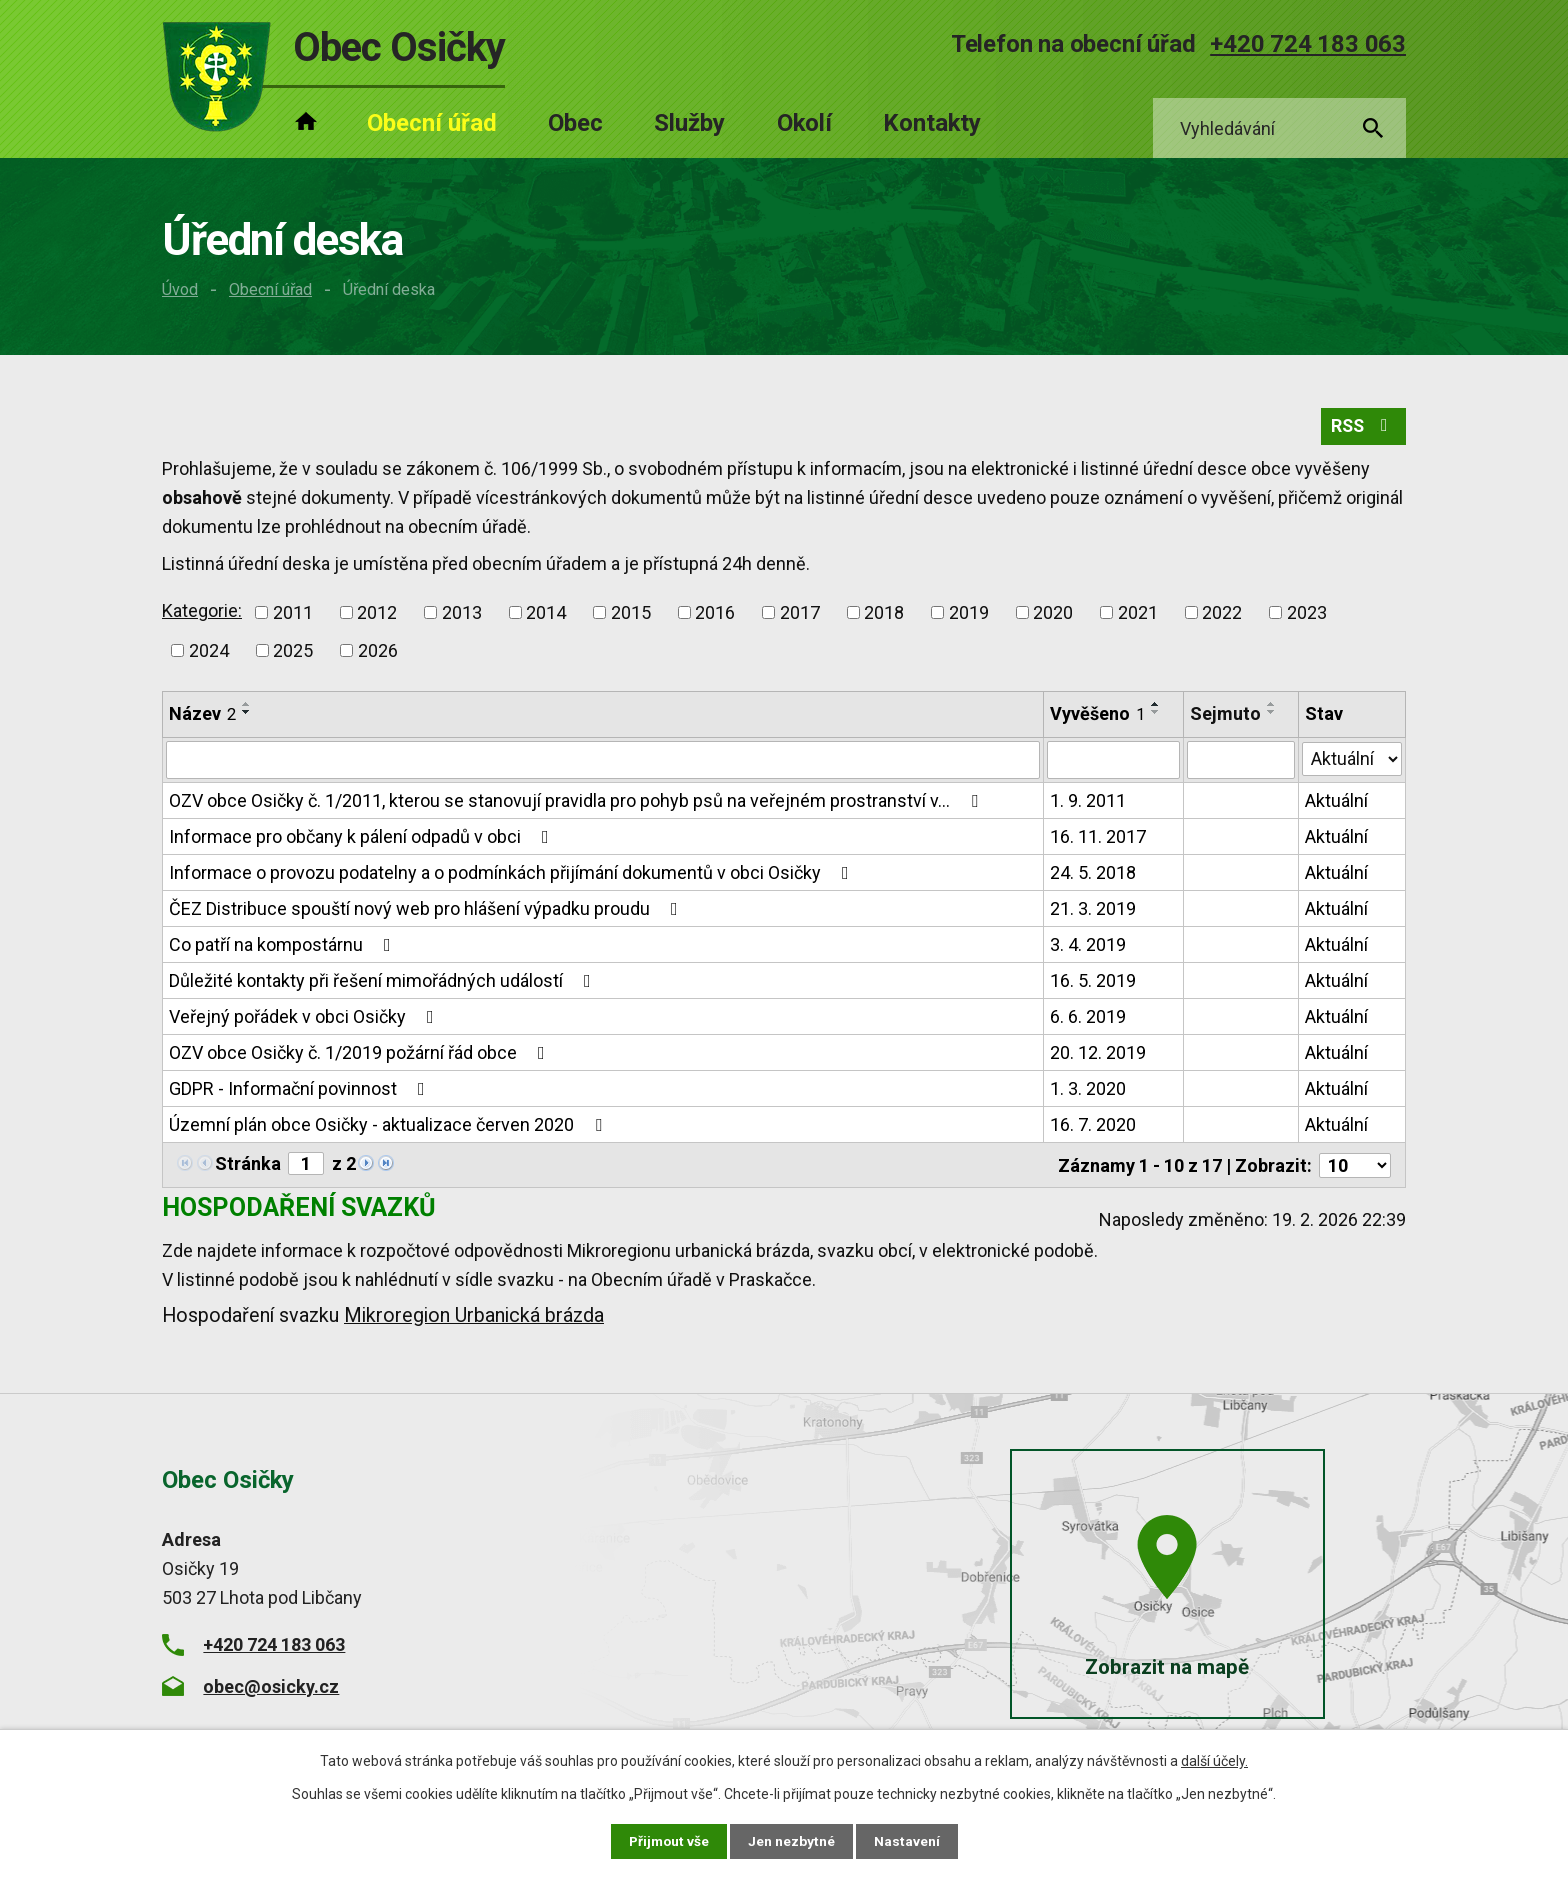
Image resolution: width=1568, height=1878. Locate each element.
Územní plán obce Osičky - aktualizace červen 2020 (389, 1126)
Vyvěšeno (1097, 715)
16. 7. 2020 (1093, 1126)
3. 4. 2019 (1088, 946)
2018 (884, 614)
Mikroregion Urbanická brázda (474, 1316)
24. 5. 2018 (1093, 874)
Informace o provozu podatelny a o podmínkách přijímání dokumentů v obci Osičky (513, 874)
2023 (1307, 614)
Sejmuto (1225, 715)
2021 (1138, 614)
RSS (1362, 428)
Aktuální (1336, 802)
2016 (715, 614)
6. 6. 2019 (1088, 1018)
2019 (969, 614)
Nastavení (908, 1841)
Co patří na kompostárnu (284, 946)
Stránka (248, 1165)
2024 (209, 652)
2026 (378, 652)
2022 (1222, 614)
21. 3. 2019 (1093, 910)
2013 (462, 614)
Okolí (804, 123)
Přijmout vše (668, 1841)
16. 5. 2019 (1093, 982)
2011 (293, 614)
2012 (377, 614)
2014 (546, 614)
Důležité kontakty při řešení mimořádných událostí (384, 982)
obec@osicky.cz (271, 1686)
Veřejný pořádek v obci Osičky (305, 1018)
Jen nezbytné (792, 1841)
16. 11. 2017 (1098, 838)
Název (202, 715)
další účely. (1214, 1761)
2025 (293, 652)
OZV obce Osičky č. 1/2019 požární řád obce (361, 1054)
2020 (1053, 614)
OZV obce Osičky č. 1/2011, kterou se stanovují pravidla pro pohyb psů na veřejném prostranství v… (577, 802)
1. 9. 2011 (1088, 802)
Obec (575, 123)
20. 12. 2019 (1098, 1054)
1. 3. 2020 (1088, 1090)
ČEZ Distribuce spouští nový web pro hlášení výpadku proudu (427, 910)
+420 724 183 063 (1308, 44)
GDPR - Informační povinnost (301, 1090)
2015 (631, 614)
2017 (800, 614)
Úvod (180, 289)
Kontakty (932, 123)
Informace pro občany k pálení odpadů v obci (363, 838)
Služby (689, 123)
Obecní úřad (270, 289)
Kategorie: (202, 612)
